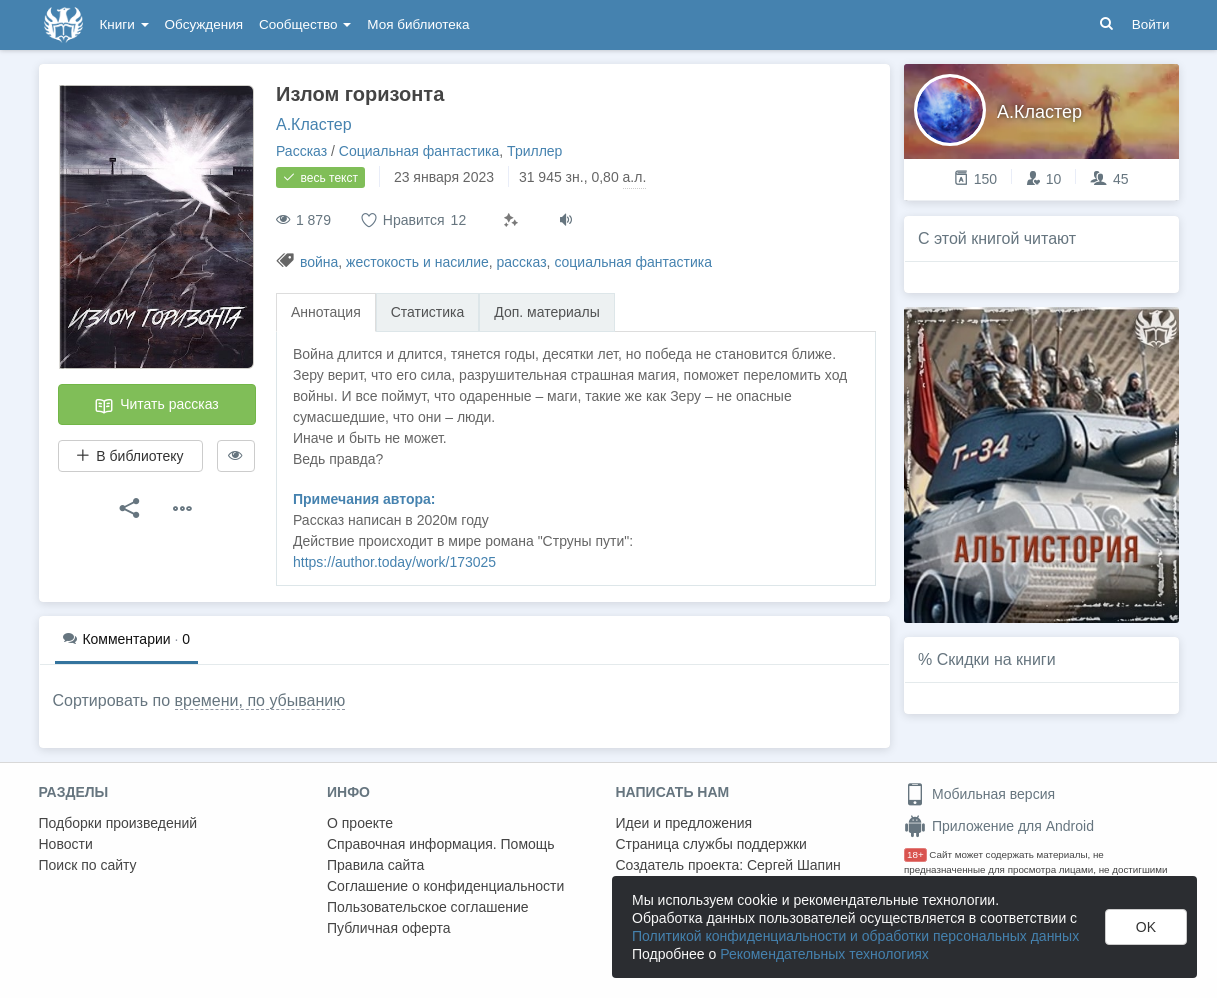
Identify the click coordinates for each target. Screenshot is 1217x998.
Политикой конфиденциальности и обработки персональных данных (855, 936)
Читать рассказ (156, 406)
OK (1146, 927)
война (319, 262)
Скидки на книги (996, 659)
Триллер (534, 151)
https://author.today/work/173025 (394, 562)
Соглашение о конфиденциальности (445, 886)
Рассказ (301, 151)
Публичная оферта (389, 928)
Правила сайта (375, 865)
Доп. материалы (547, 312)
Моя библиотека (418, 24)
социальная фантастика (633, 262)
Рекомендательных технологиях (824, 954)
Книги (124, 24)
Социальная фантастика (419, 151)
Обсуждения (204, 24)
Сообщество (305, 24)
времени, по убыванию (260, 700)
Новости (66, 844)
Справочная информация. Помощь (441, 844)
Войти (1151, 24)
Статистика (428, 312)
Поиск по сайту (88, 865)
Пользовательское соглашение (428, 907)
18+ (915, 854)
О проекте (360, 823)
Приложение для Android (999, 826)
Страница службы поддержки (711, 844)
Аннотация (326, 312)
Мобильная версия (979, 794)
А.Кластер (314, 124)
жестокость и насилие (417, 262)
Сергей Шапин (794, 865)
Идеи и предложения (684, 823)
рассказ (522, 262)
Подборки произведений (118, 823)
